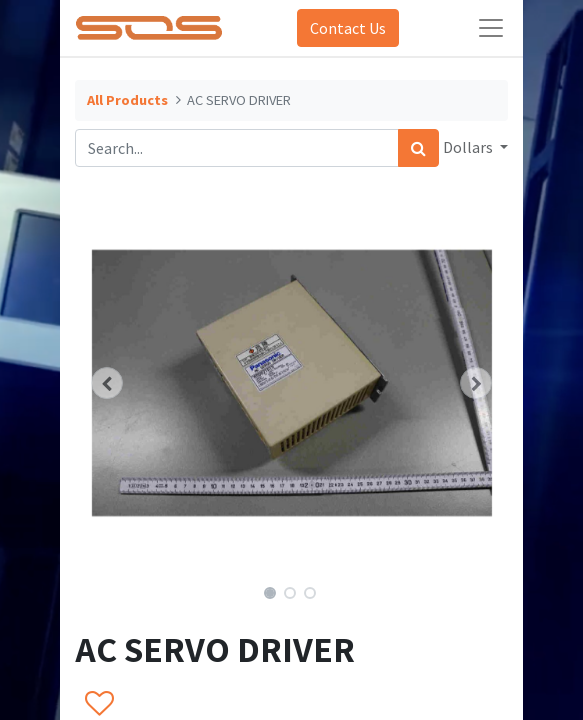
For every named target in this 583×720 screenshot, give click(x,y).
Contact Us (348, 28)
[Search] (418, 148)
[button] (107, 383)
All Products (127, 100)
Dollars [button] (469, 147)
